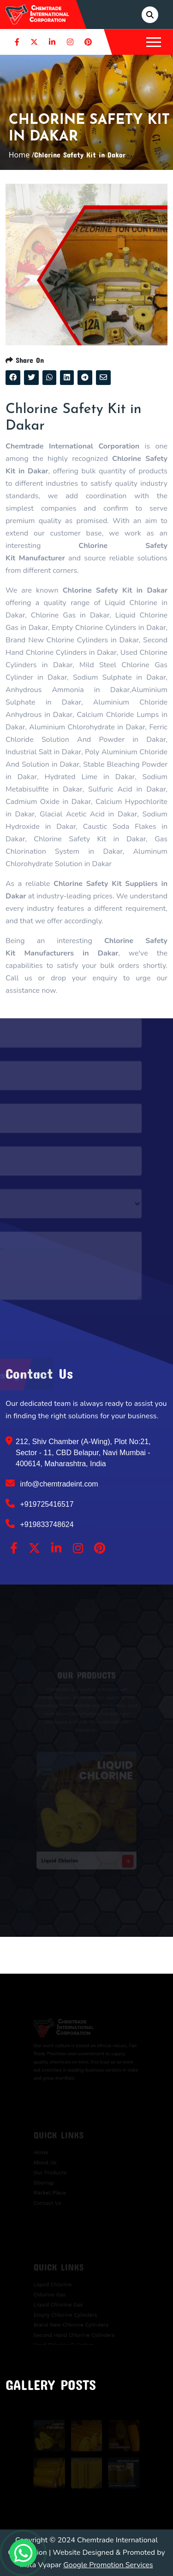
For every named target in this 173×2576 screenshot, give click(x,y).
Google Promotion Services (108, 2565)
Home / (22, 155)
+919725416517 (40, 1503)
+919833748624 (40, 1523)
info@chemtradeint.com (52, 1483)
